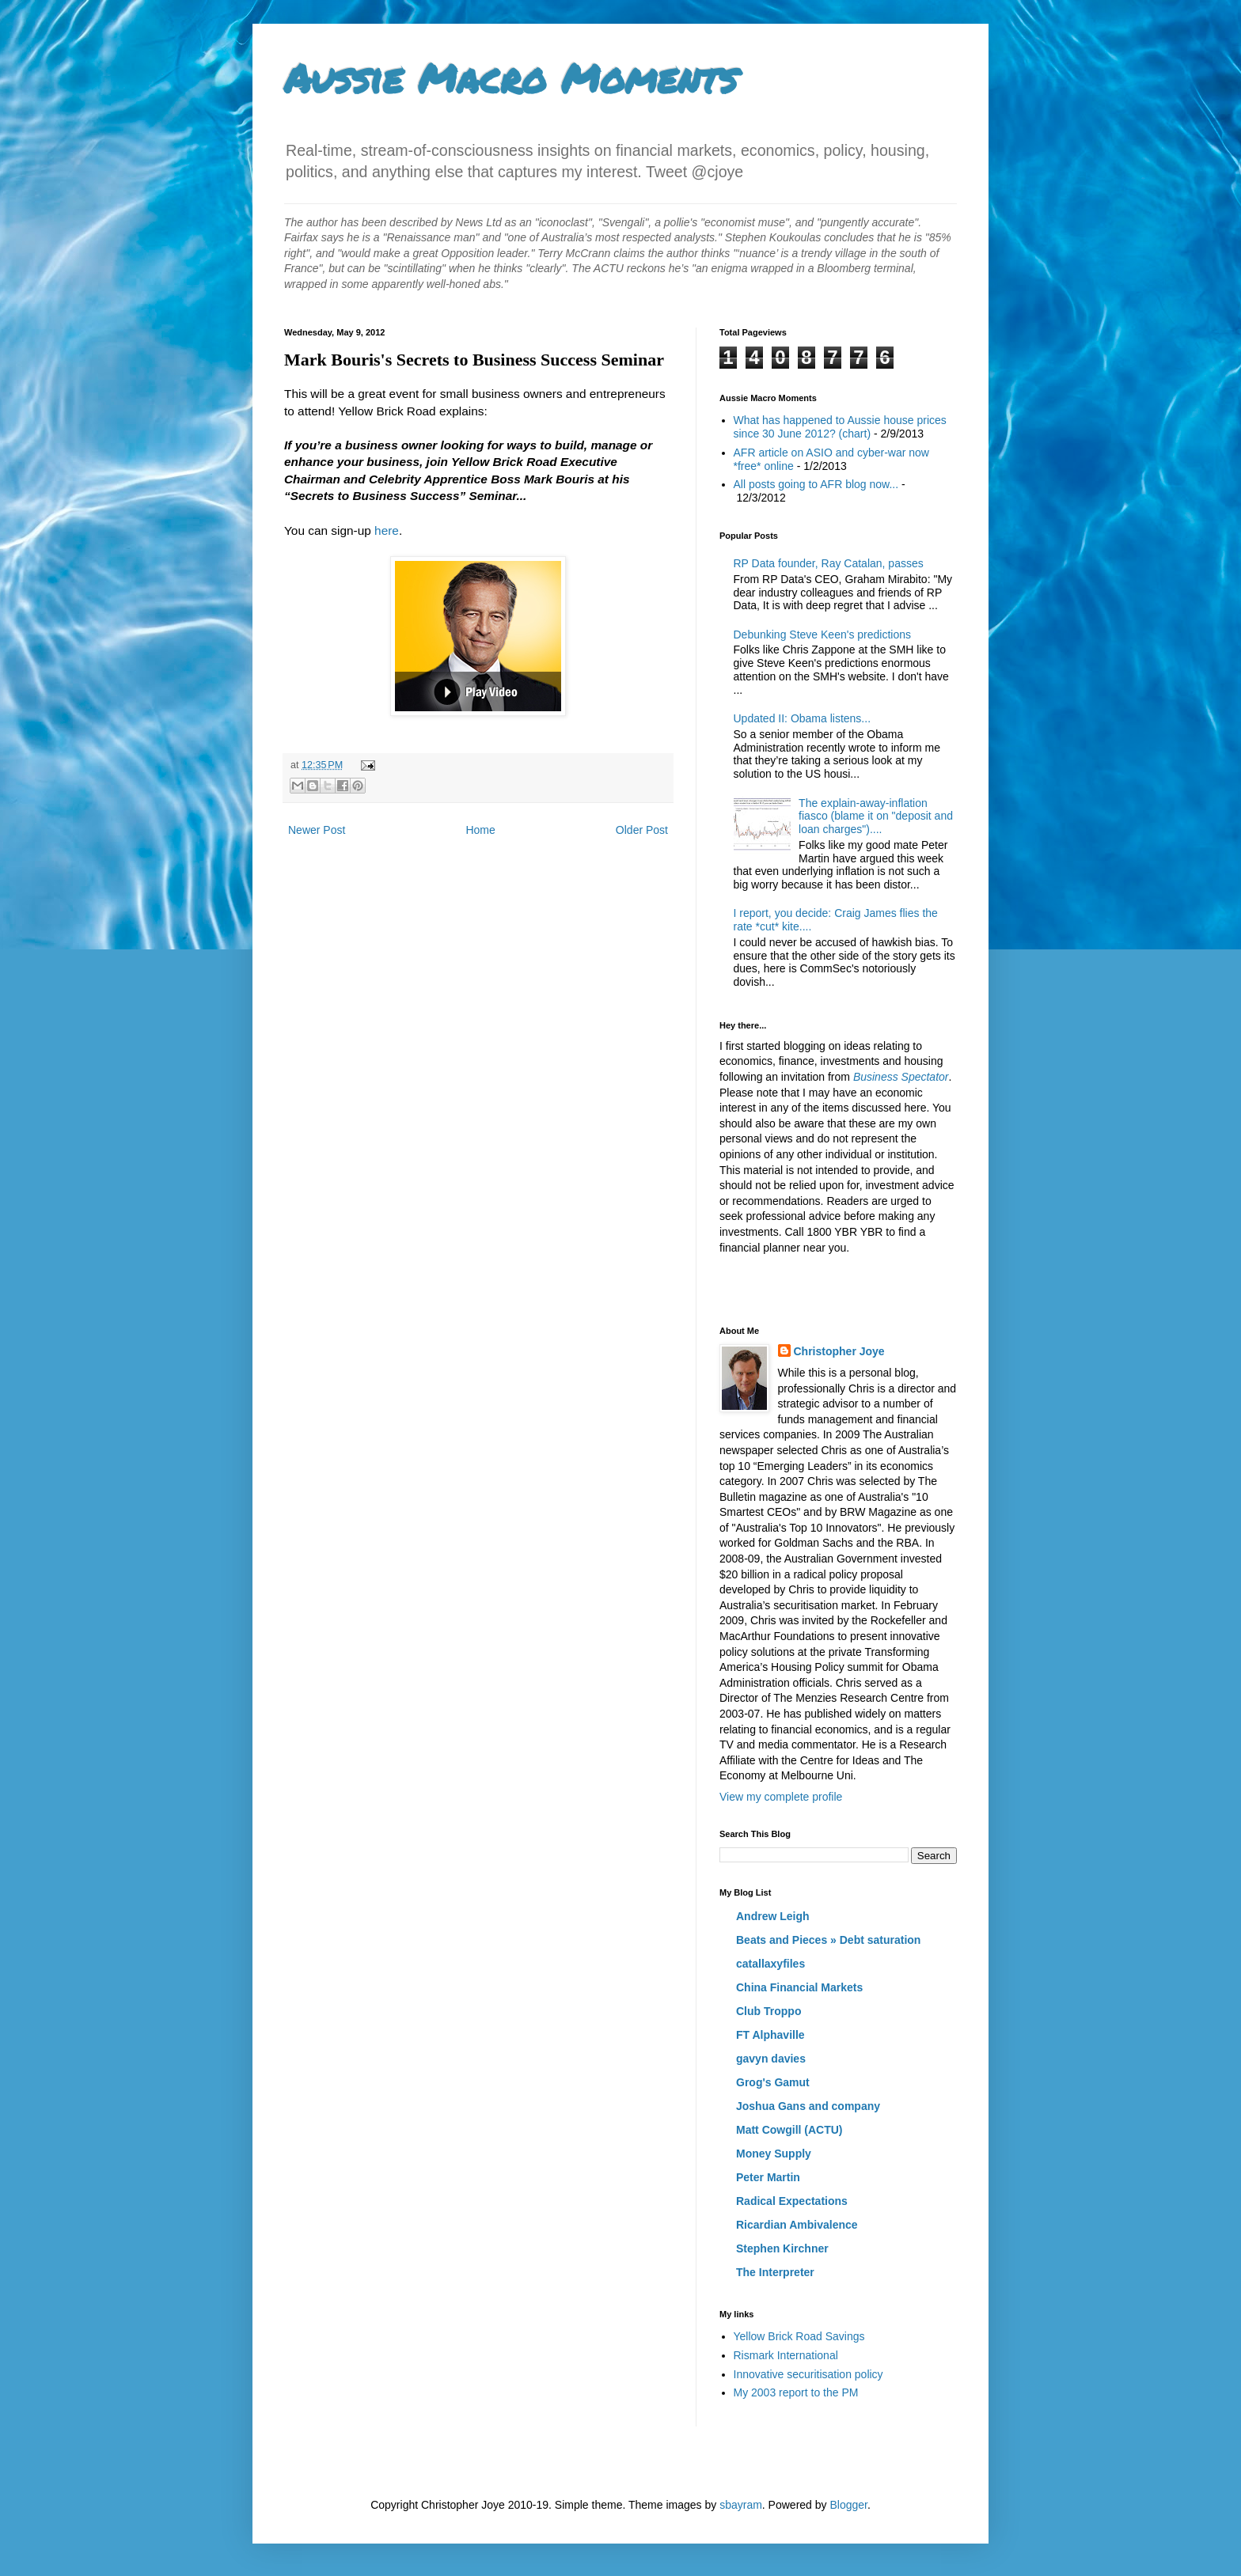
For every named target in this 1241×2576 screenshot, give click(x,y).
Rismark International (786, 2355)
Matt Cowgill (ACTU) (789, 2129)
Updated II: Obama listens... (802, 718)
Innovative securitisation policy (808, 2374)
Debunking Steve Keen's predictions (822, 634)
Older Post (642, 830)
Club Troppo (768, 2011)
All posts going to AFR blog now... (816, 484)
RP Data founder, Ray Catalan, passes (829, 563)
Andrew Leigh (773, 1916)
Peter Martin (768, 2177)
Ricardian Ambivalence (797, 2224)
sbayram (740, 2504)
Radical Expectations (792, 2201)
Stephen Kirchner (782, 2248)
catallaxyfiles (770, 1963)
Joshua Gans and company (808, 2106)
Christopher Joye (839, 1351)
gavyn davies (771, 2058)
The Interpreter (775, 2272)
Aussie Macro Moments (510, 78)
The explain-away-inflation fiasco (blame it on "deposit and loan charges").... (876, 816)
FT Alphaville (770, 2035)
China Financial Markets (799, 1987)
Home (480, 830)
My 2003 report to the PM (796, 2392)
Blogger (848, 2504)
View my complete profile (780, 1796)
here (386, 530)
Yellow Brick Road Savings (799, 2336)
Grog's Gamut (773, 2082)
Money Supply (773, 2153)
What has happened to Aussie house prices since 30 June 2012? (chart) (840, 427)
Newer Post (316, 830)
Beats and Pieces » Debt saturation (828, 1940)
